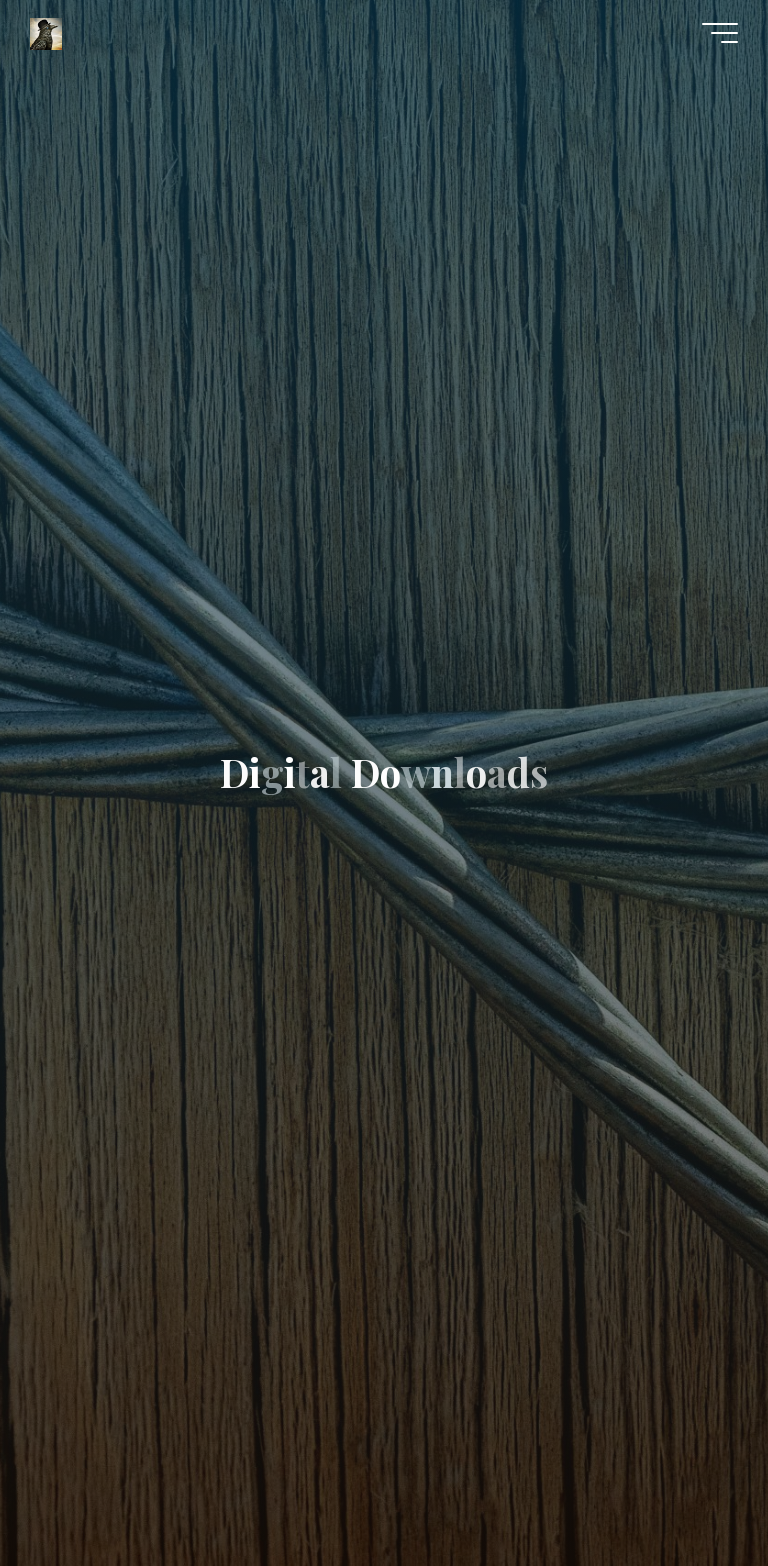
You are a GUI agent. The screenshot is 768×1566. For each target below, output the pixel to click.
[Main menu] (720, 33)
